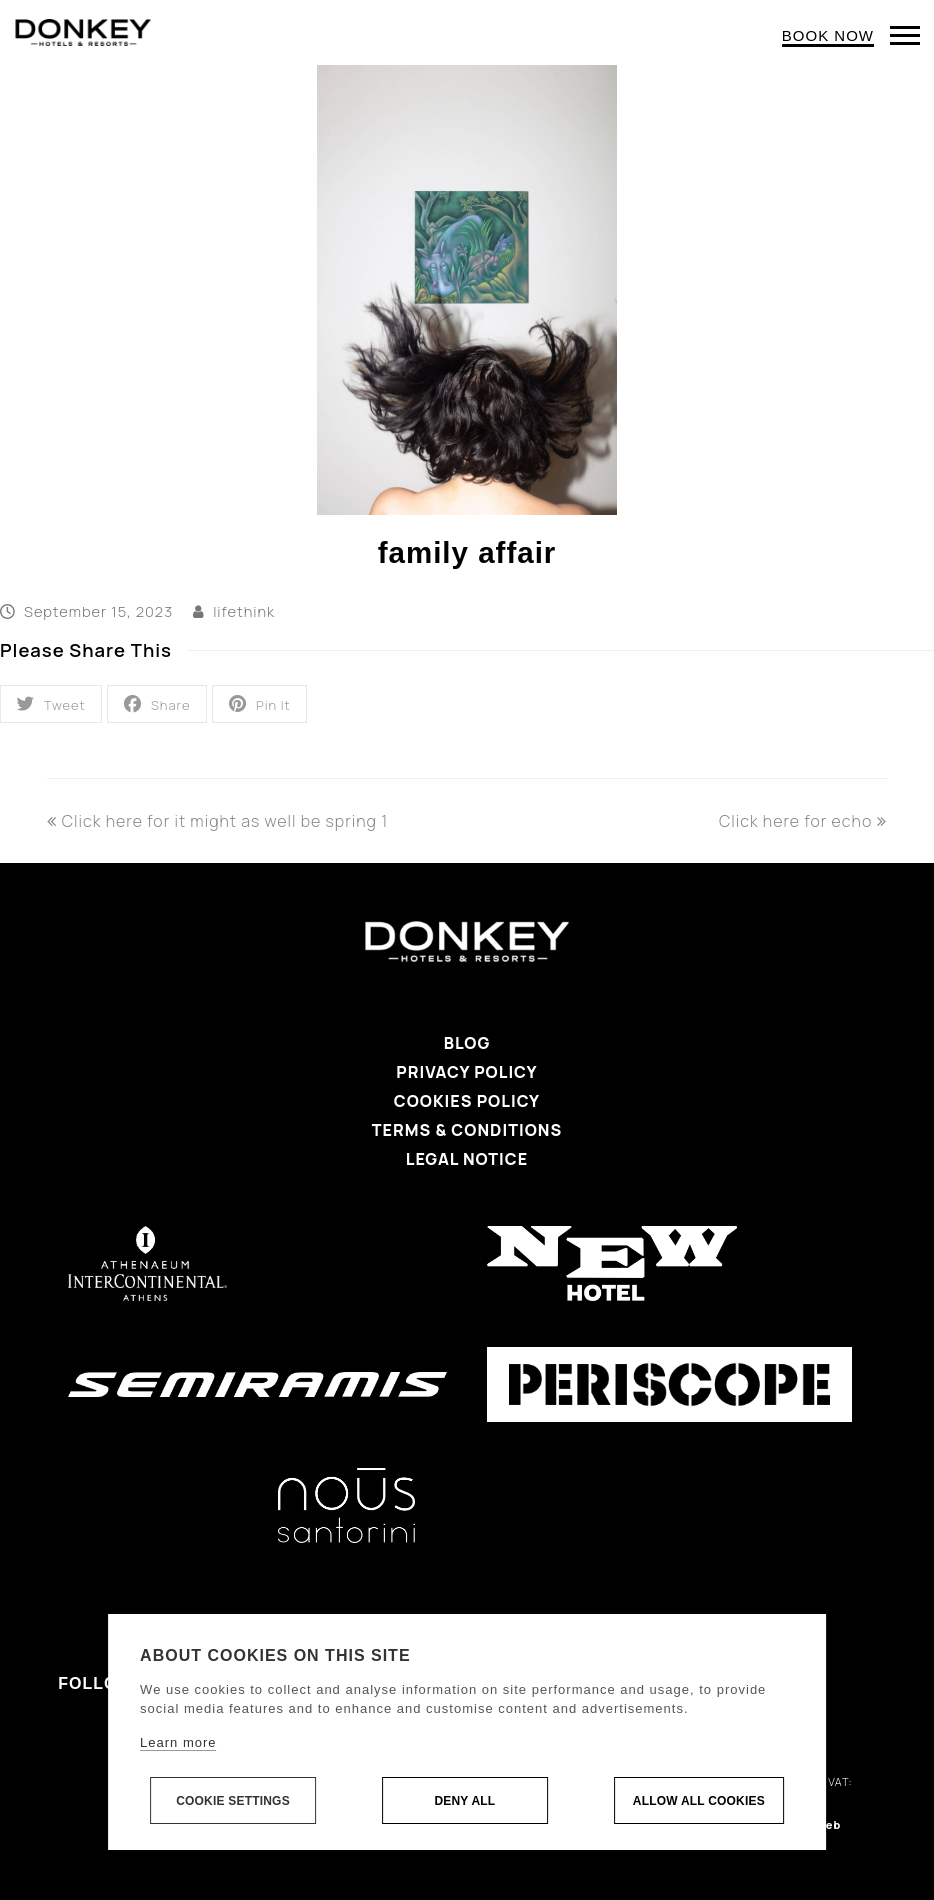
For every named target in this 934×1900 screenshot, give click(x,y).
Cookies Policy (467, 1101)
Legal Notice (467, 1159)
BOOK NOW (828, 35)
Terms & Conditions (467, 1130)
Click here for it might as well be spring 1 (217, 821)
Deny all (464, 1801)
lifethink (244, 611)
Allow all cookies (699, 1801)
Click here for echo (803, 821)
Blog (467, 1043)
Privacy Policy (466, 1072)
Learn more (178, 1742)
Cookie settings (233, 1801)
